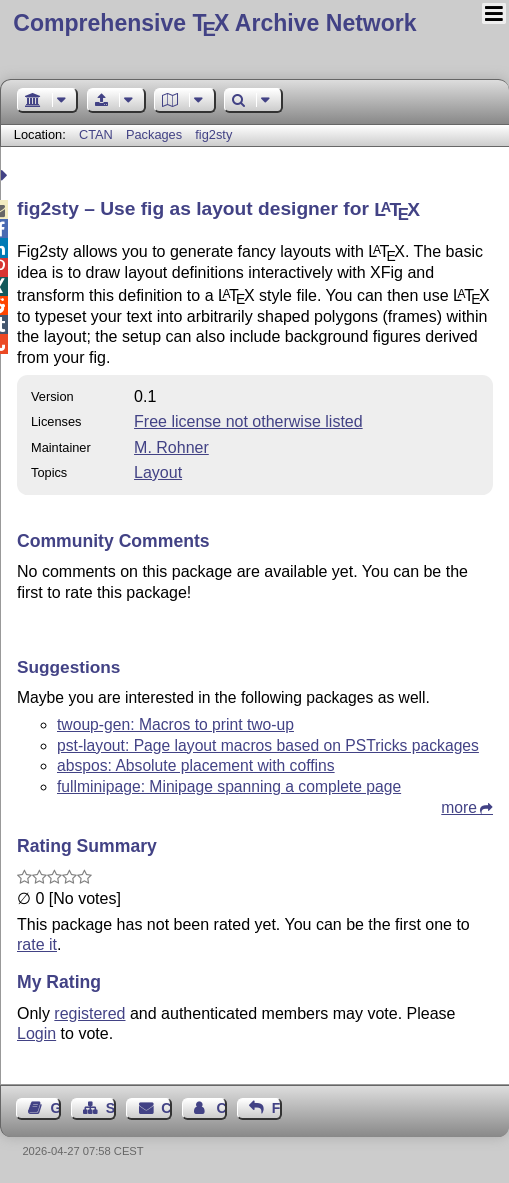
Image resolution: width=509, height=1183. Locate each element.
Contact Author (221, 1108)
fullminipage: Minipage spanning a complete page (229, 786)
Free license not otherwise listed (248, 421)
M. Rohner (171, 447)
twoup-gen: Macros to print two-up (175, 724)
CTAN (96, 134)
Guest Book (56, 1108)
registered (89, 1013)
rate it (37, 944)
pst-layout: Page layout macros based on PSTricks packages (268, 745)
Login (36, 1033)
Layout (158, 472)
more (459, 807)
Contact (166, 1108)
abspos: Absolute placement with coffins (196, 765)
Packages (156, 134)
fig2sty (213, 134)
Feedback (277, 1108)
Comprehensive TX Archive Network (214, 23)
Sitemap (111, 1108)
